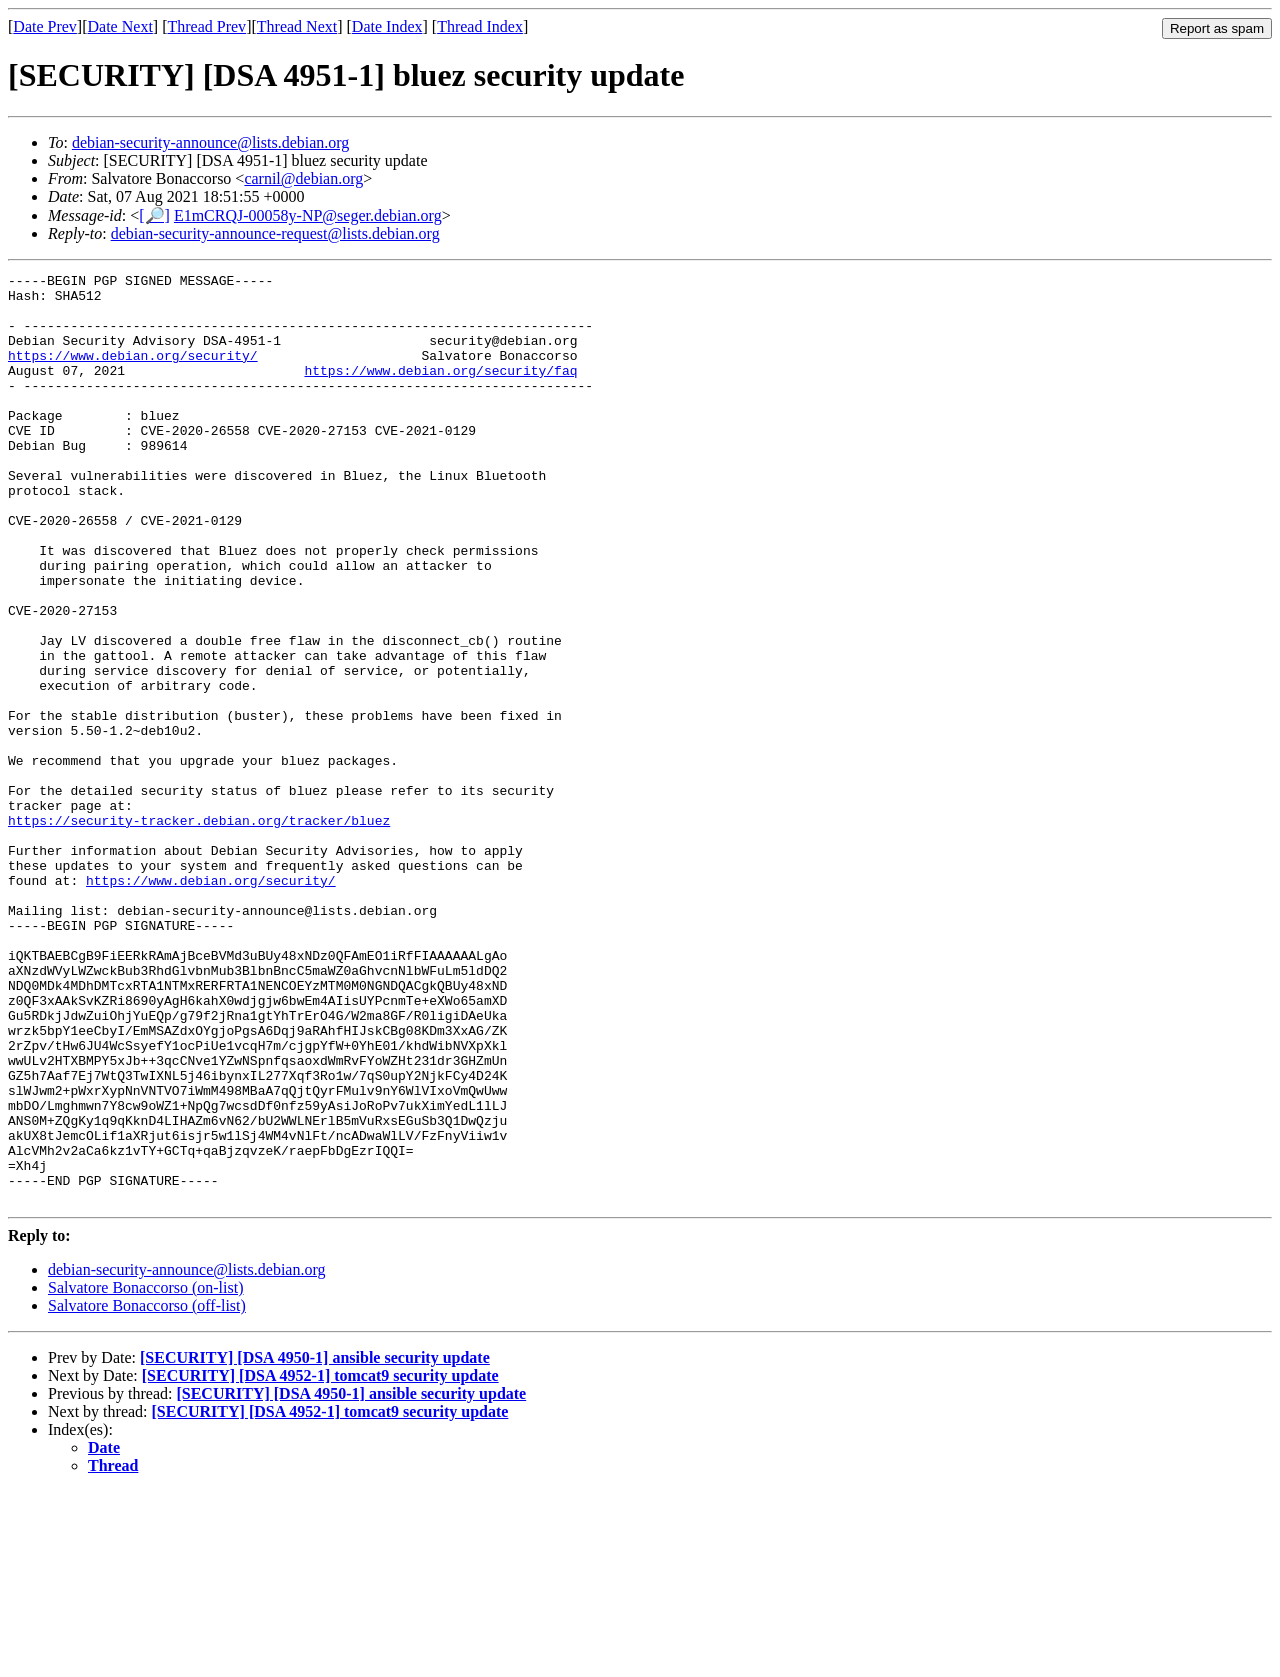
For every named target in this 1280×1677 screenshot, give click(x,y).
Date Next (120, 26)
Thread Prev (206, 26)
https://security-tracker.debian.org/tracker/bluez (199, 931)
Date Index (387, 26)
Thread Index (480, 26)
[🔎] (154, 215)
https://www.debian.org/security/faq (440, 391)
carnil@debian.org (303, 178)
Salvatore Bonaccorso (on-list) (146, 1473)
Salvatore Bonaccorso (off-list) (147, 1491)
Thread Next (297, 26)
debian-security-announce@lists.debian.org (210, 142)
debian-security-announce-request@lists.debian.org (275, 233)
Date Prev (45, 26)
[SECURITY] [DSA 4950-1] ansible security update (315, 1543)
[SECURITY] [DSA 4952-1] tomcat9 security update (320, 1561)
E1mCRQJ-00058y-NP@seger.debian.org (308, 215)
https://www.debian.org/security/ (133, 373)
